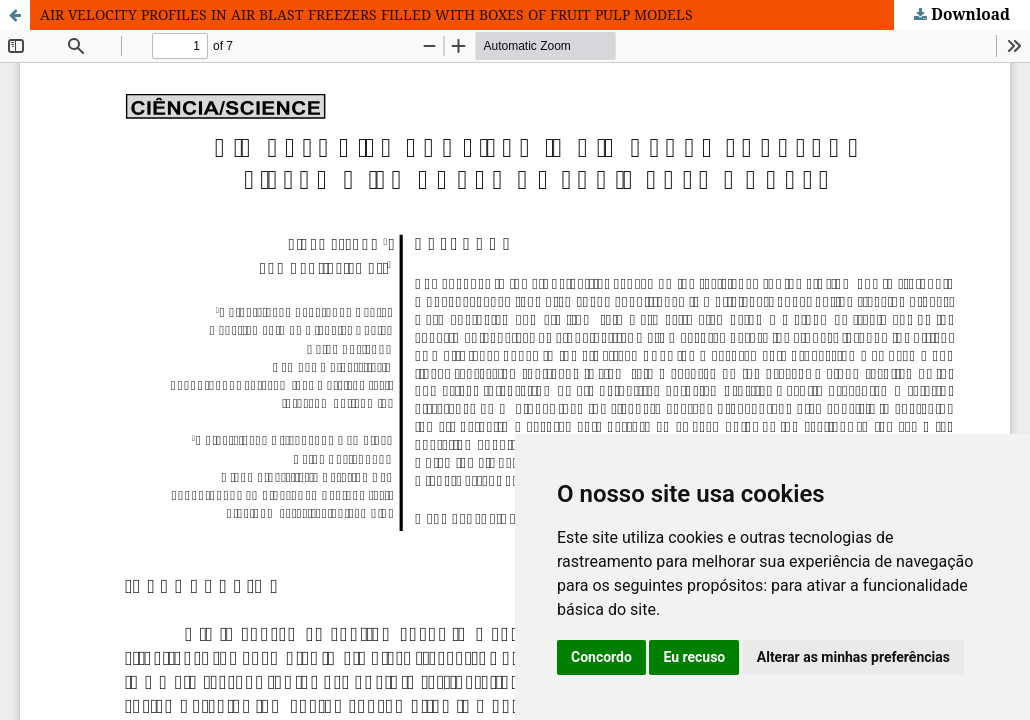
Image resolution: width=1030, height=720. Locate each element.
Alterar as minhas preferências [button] (853, 657)
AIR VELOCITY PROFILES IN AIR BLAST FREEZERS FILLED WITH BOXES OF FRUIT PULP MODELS (366, 14)
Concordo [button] (601, 657)
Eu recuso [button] (694, 657)
